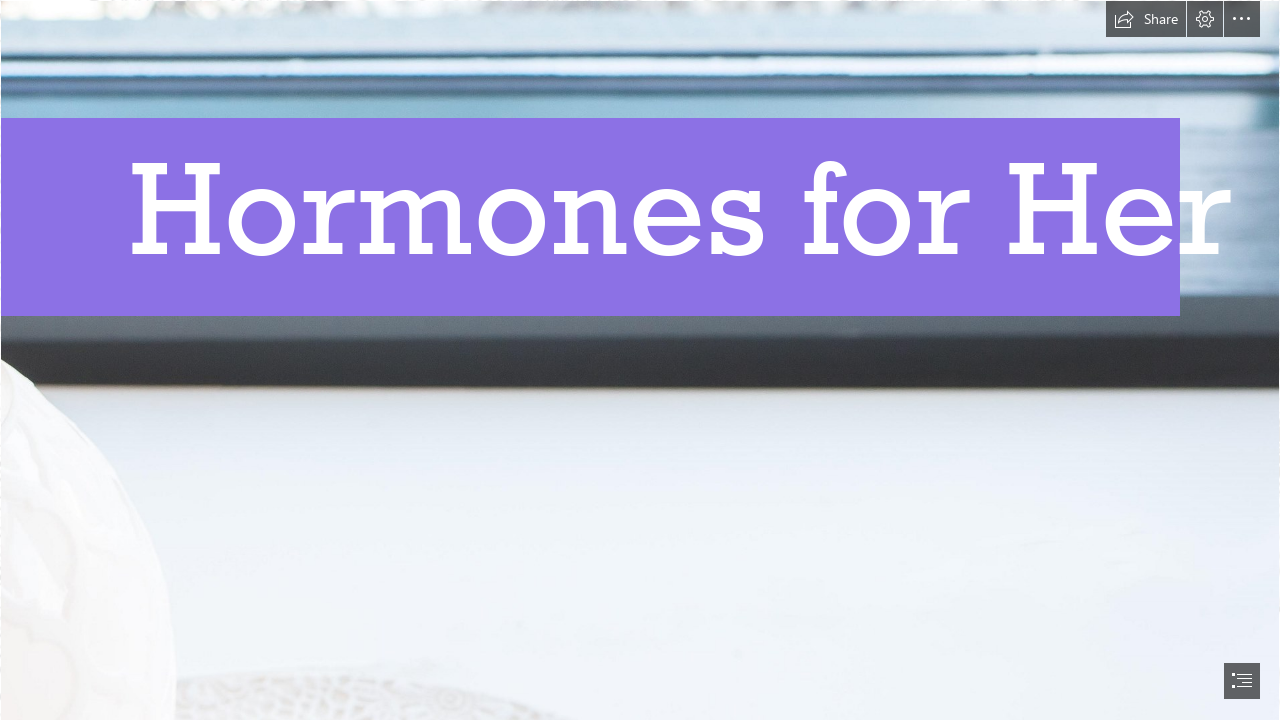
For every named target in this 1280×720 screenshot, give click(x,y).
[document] (640, 360)
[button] (1146, 19)
